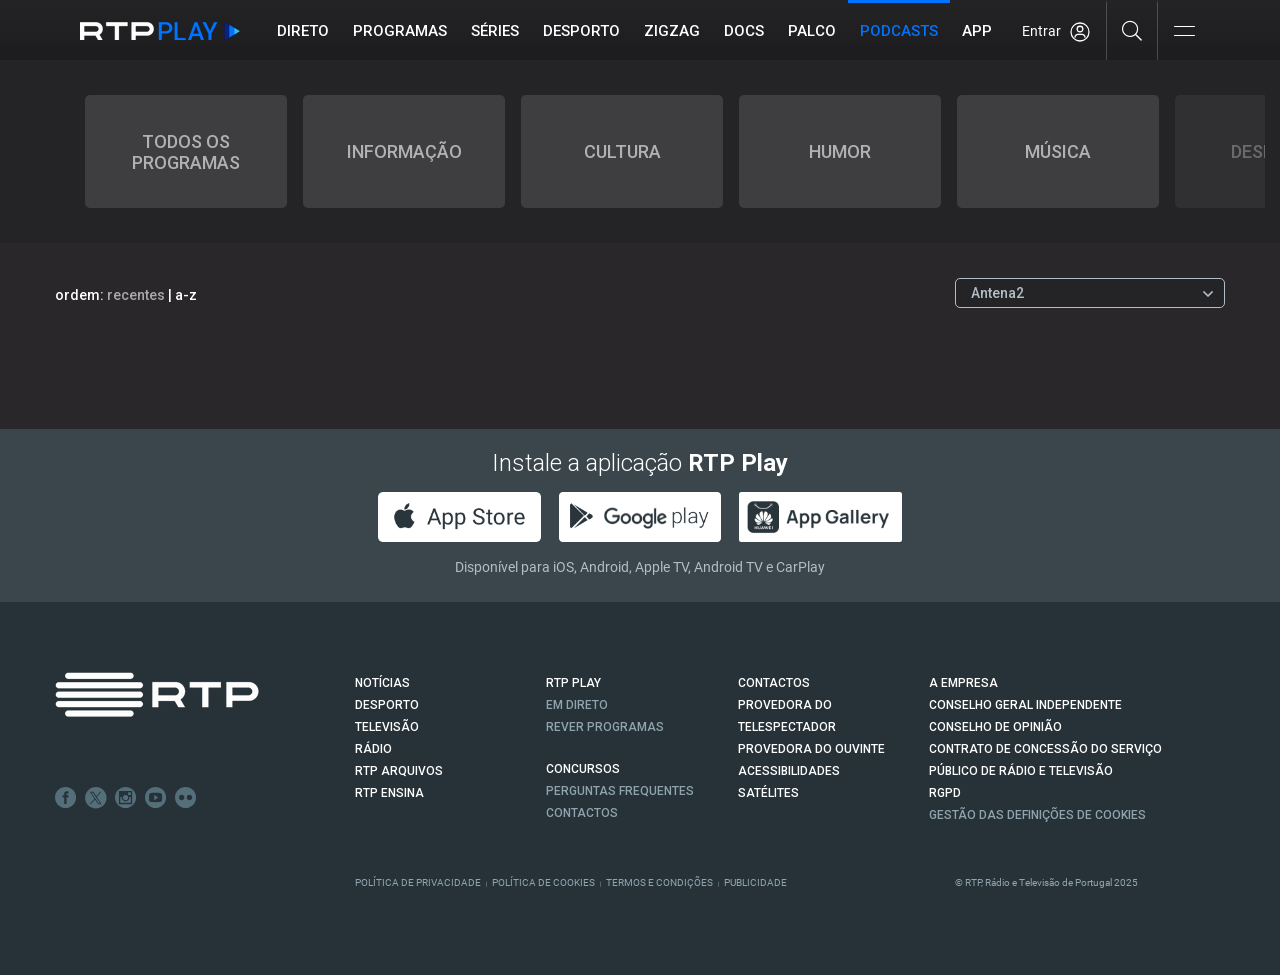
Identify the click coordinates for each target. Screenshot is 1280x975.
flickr (186, 798)
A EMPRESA (963, 683)
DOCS (744, 31)
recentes (136, 295)
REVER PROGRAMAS (605, 727)
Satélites (768, 793)
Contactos (582, 813)
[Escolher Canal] (1090, 293)
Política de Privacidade (418, 882)
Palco (812, 31)
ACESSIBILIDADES (789, 771)
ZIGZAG (672, 31)
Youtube (156, 798)
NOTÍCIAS (382, 683)
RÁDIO (373, 749)
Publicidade (755, 882)
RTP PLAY (573, 683)
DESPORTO (387, 705)
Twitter (96, 798)
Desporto (581, 31)
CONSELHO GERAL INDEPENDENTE (1025, 705)
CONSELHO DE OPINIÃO (995, 727)
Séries (495, 31)
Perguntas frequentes (620, 791)
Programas (400, 31)
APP (977, 31)
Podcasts (899, 31)
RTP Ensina (389, 793)
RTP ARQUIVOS (399, 771)
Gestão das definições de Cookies (1037, 815)
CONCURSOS (583, 769)
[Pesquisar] (1132, 30)
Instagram (126, 798)
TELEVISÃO (387, 727)
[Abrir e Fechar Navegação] (1184, 32)
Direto (303, 31)
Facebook (66, 798)
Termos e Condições (659, 882)
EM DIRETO (577, 705)
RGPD (945, 793)
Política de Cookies (543, 882)
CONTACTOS (774, 683)
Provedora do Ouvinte (811, 749)
